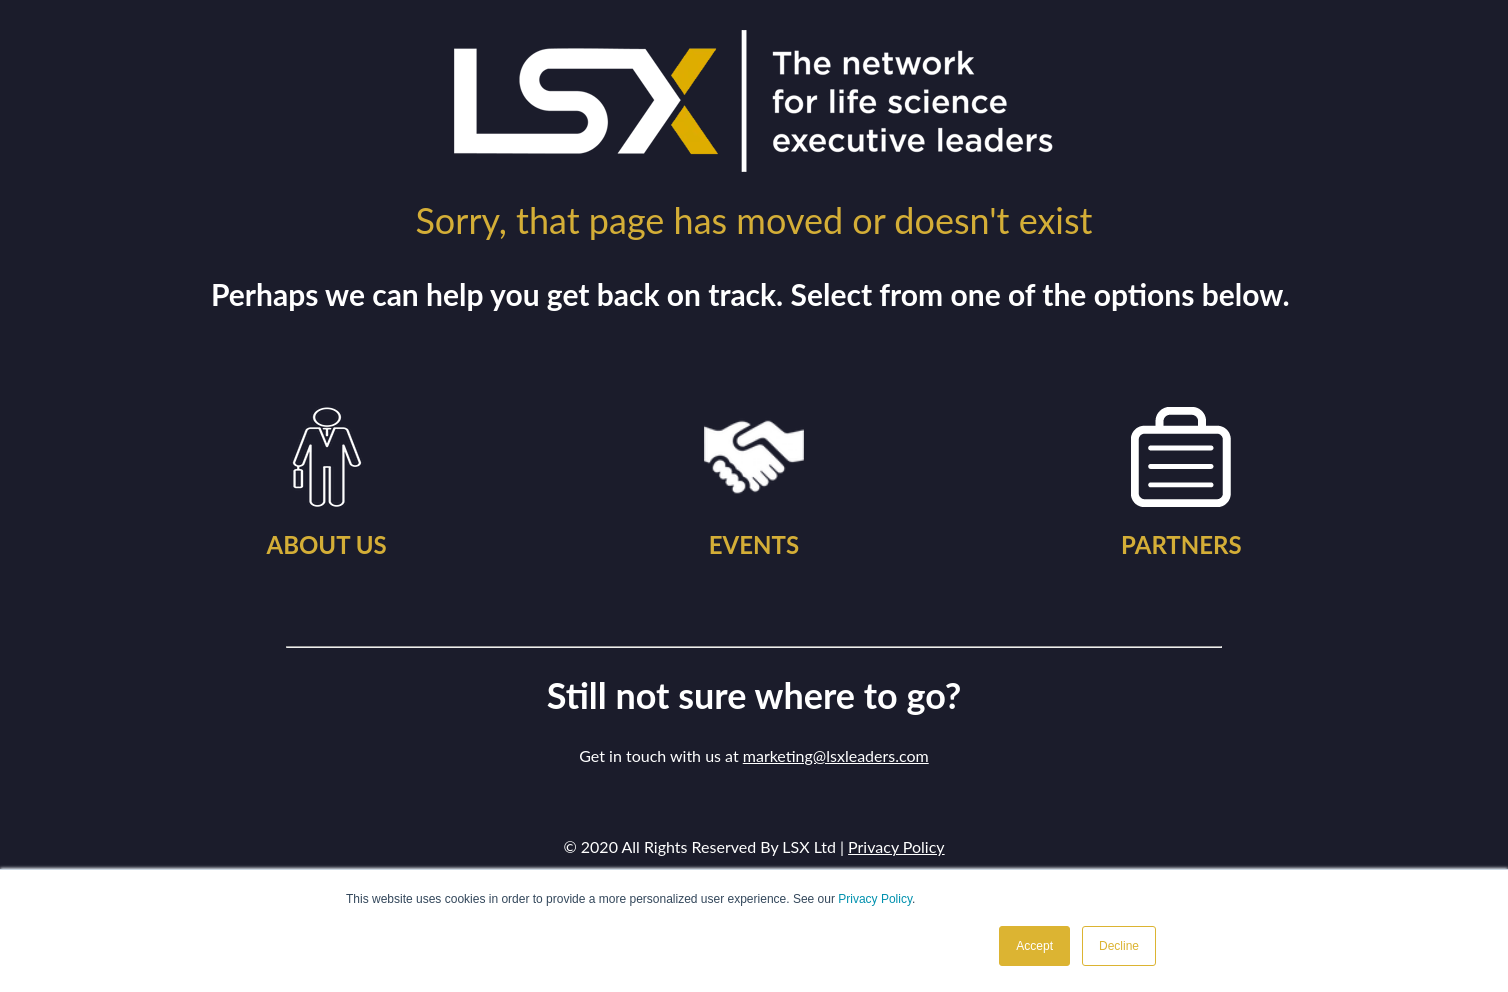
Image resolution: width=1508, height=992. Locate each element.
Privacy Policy (875, 899)
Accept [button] (1034, 946)
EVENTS (754, 544)
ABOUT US (326, 544)
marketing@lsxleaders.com (836, 755)
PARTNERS (1181, 544)
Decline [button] (1119, 946)
